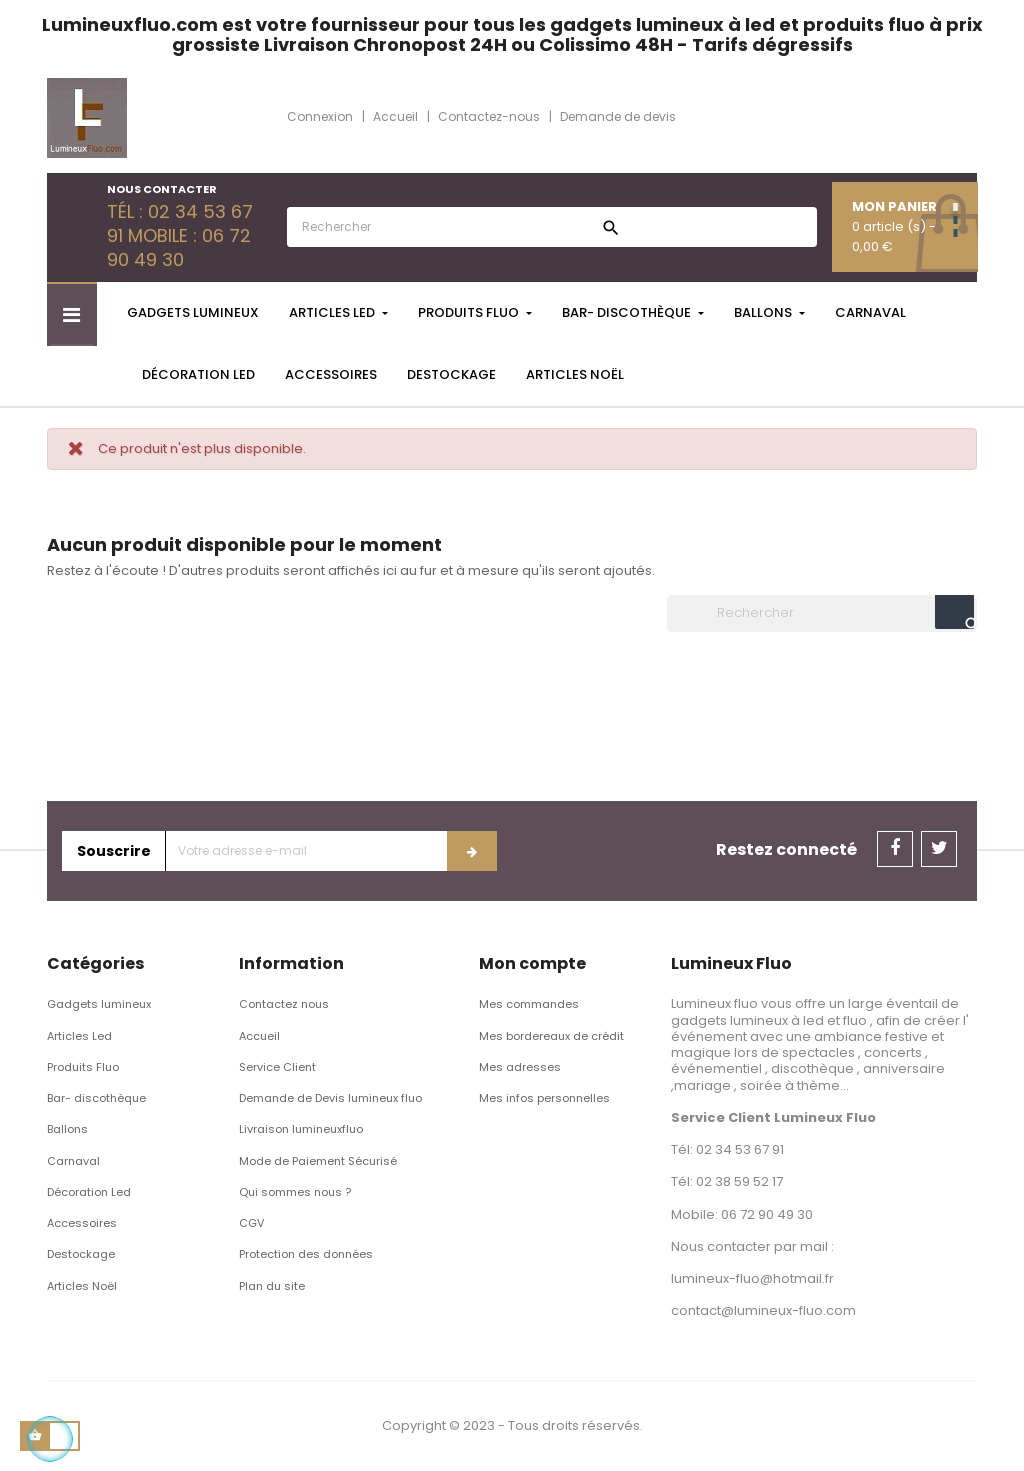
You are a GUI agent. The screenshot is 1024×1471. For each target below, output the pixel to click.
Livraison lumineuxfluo (301, 1129)
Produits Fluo (83, 1067)
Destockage (81, 1254)
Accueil (259, 1036)
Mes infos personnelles (544, 1098)
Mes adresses (520, 1067)
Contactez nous (284, 1004)
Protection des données (306, 1254)
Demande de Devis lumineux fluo (330, 1098)
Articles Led (79, 1036)
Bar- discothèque (96, 1098)
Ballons (67, 1129)
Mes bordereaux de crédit (551, 1036)
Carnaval (73, 1161)
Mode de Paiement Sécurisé (318, 1161)
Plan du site (272, 1286)
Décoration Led (89, 1192)
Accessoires (82, 1223)
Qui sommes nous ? (295, 1192)
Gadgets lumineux (99, 1004)
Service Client (277, 1067)
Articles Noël (82, 1286)
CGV (251, 1223)
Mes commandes (529, 1004)
